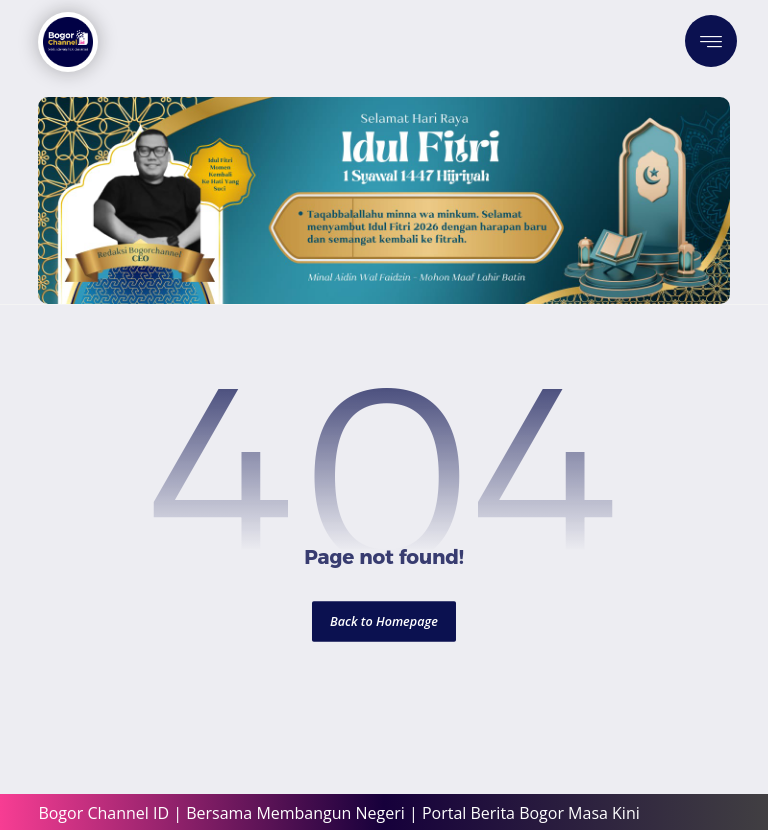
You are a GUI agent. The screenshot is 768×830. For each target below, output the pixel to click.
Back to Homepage (384, 621)
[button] (711, 41)
